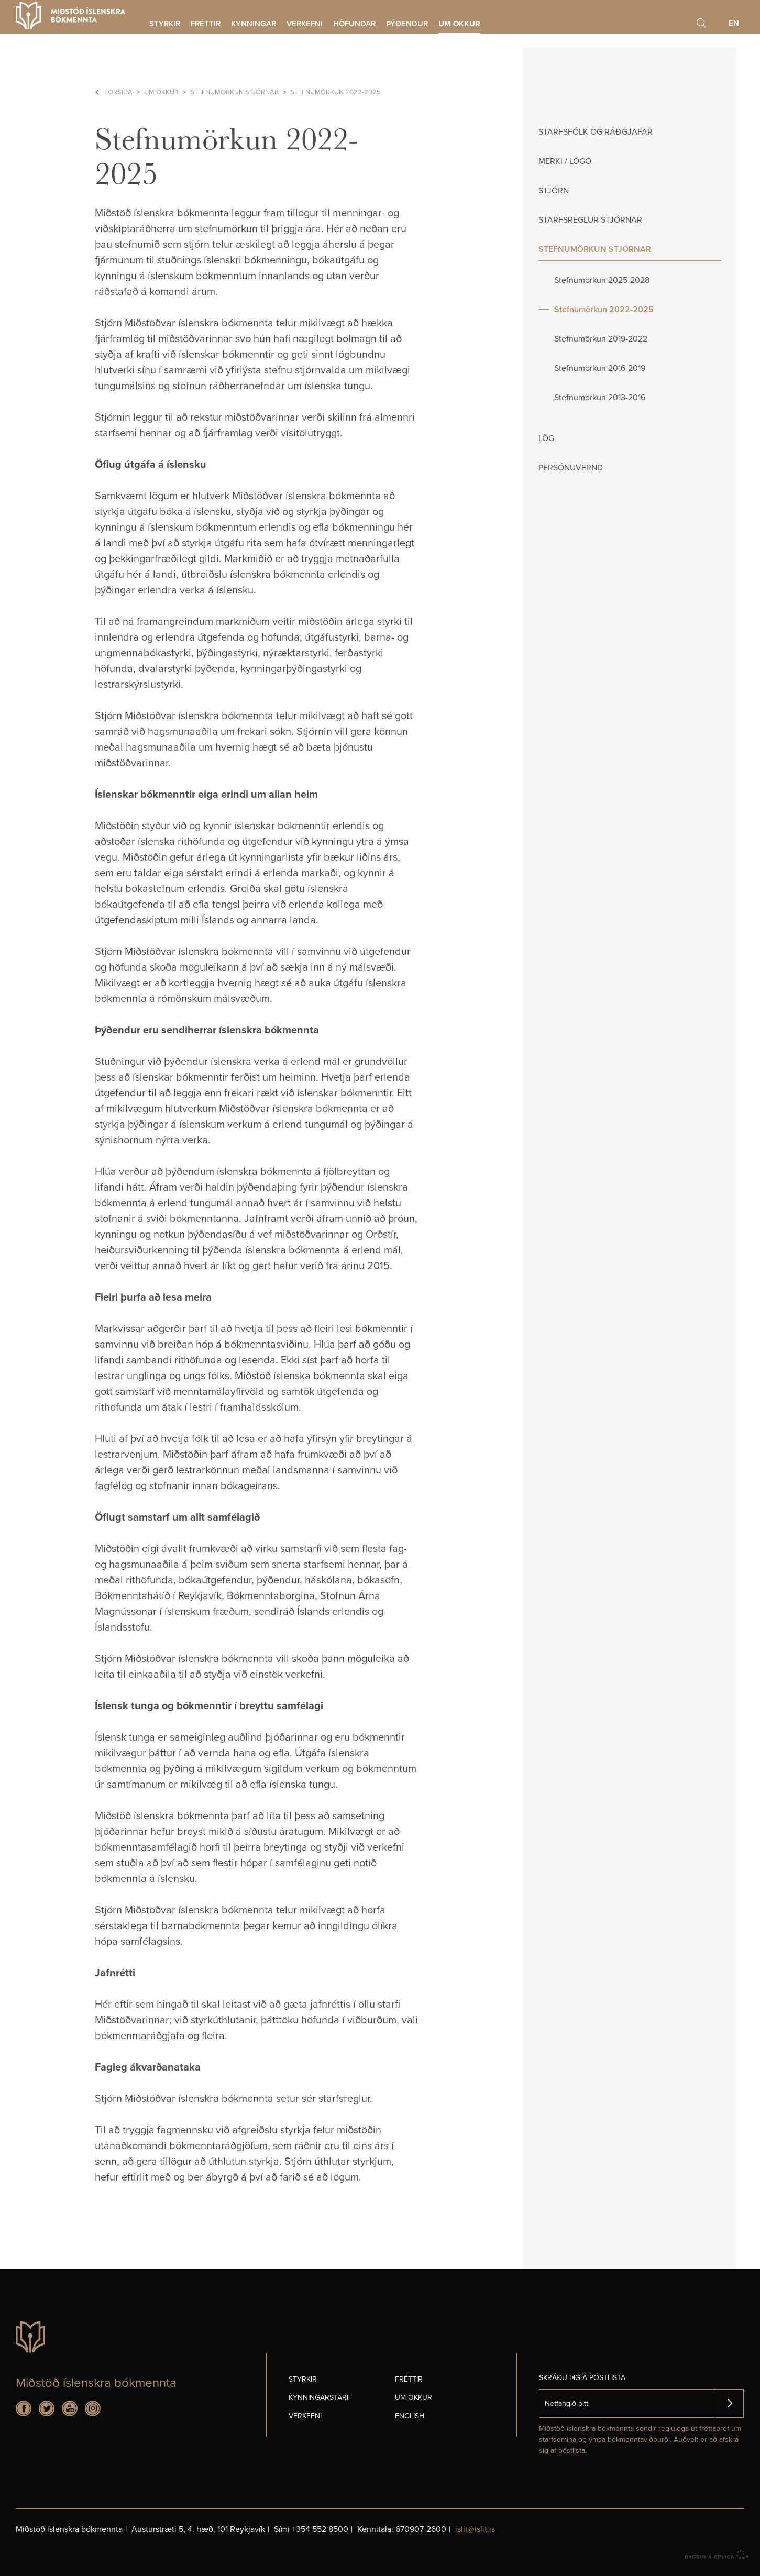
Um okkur (161, 92)
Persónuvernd (570, 468)
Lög (546, 438)
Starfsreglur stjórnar (590, 220)
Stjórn (553, 190)
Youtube (70, 2408)
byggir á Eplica (717, 2555)
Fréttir (206, 23)
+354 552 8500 (320, 2529)
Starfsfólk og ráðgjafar (595, 132)
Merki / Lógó (564, 161)
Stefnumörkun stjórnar (234, 92)
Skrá (729, 2403)
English (409, 2416)
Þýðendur (407, 23)
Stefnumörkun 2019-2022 (600, 339)
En (734, 23)
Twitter (46, 2408)
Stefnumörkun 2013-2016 (599, 397)
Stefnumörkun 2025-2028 (601, 280)
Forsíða (118, 92)
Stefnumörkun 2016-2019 (599, 368)
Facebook (23, 2408)
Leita (701, 23)
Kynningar (253, 23)
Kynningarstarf (320, 2397)
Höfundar (354, 23)
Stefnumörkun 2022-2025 (335, 92)
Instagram (93, 2408)
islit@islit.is (475, 2529)
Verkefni (305, 23)
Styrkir (164, 23)
